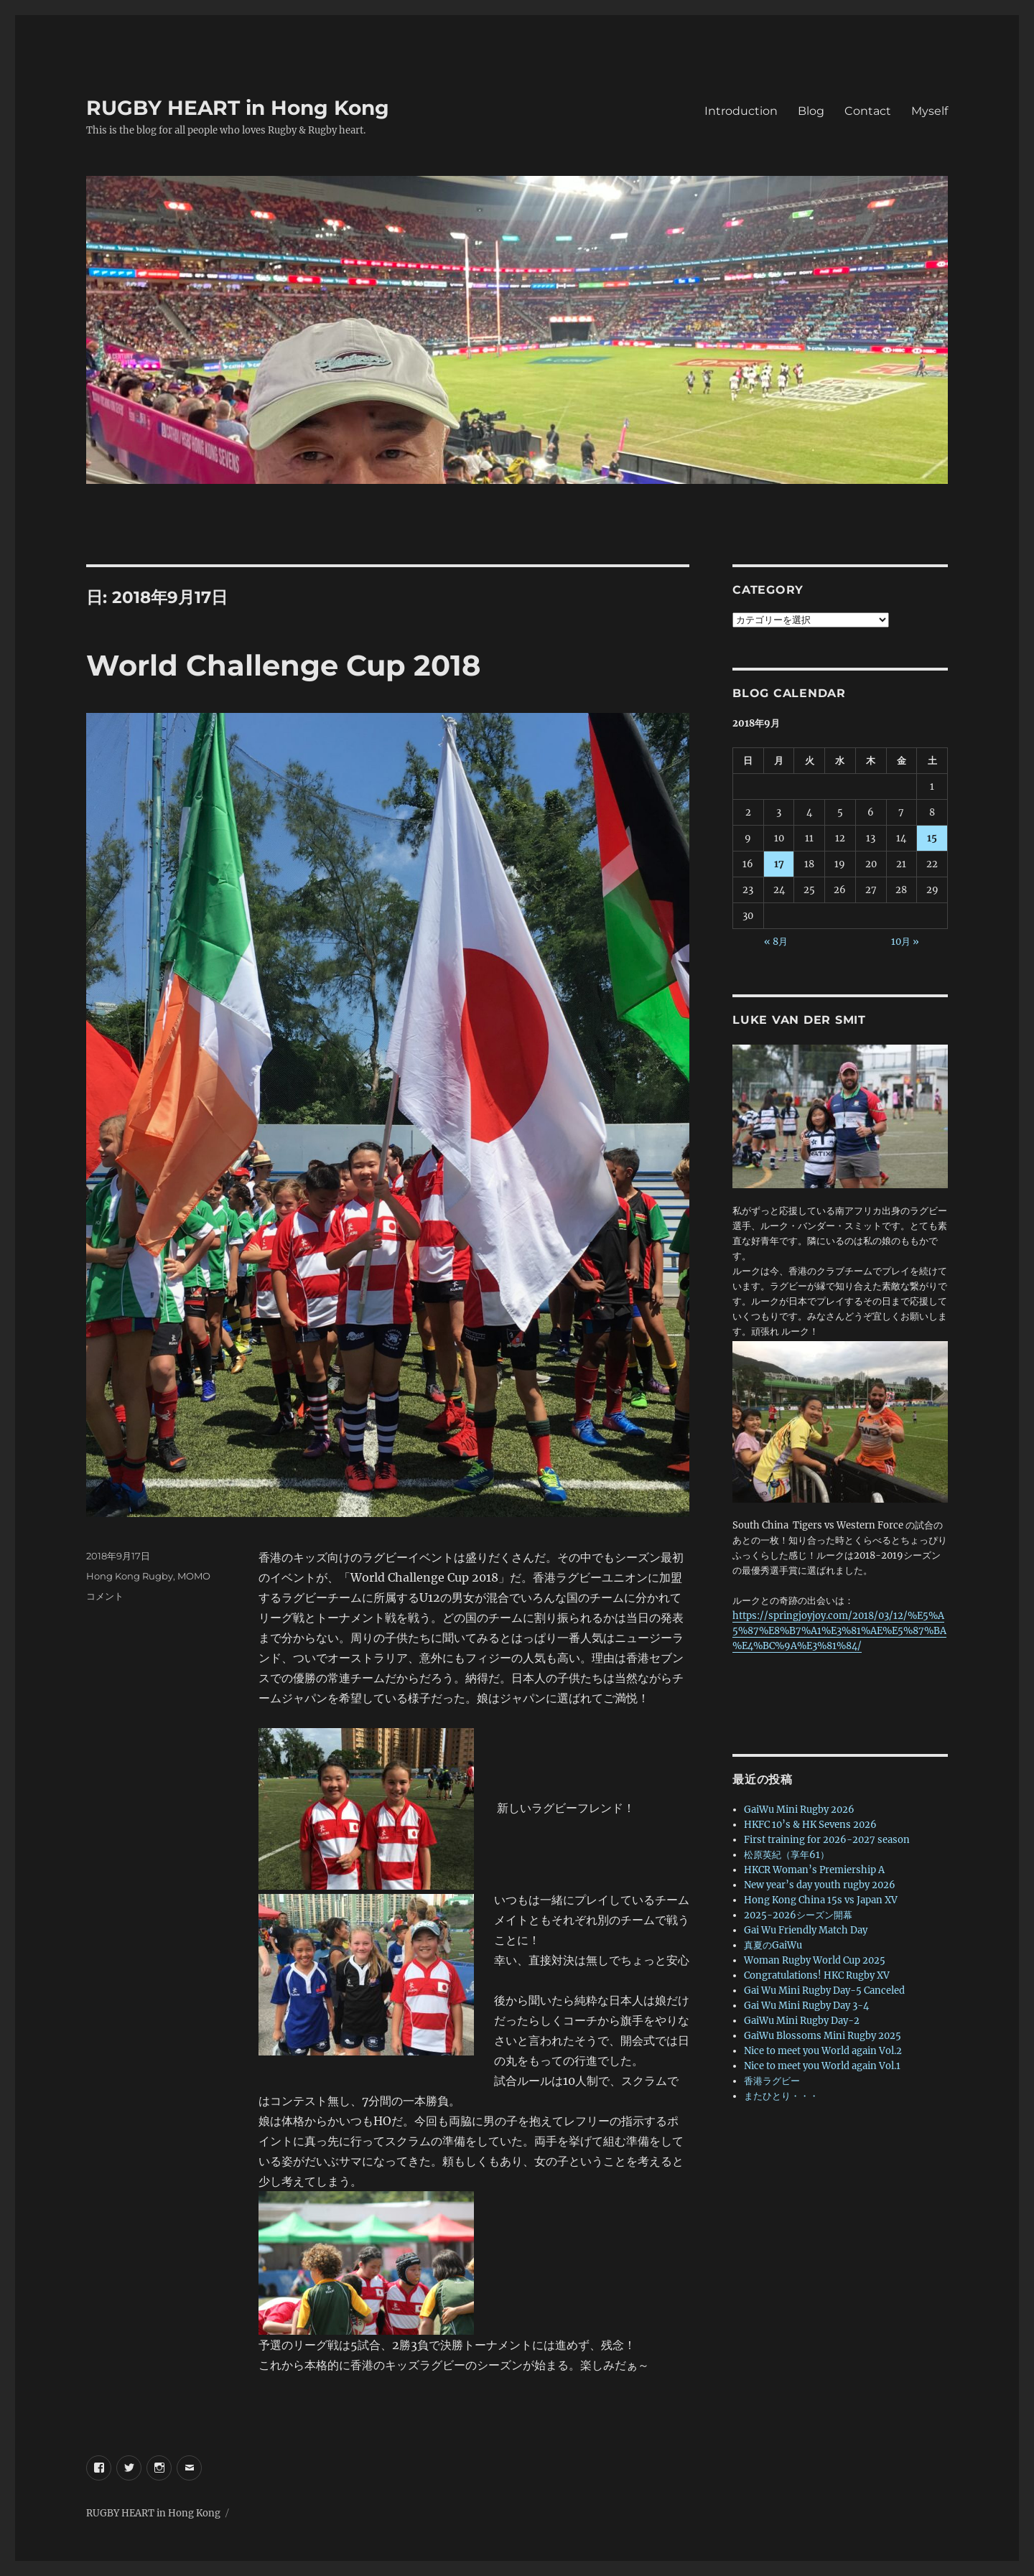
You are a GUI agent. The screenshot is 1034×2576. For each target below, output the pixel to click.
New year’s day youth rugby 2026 (819, 1885)
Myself (929, 111)
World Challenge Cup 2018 (283, 665)
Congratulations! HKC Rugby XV (817, 1975)
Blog (811, 111)
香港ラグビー (772, 2081)
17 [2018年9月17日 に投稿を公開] (779, 864)
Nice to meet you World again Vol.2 (823, 2051)
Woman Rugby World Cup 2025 (814, 1960)
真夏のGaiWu (773, 1945)
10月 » (905, 941)
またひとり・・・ (781, 2096)
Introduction (741, 111)
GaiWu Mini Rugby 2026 (799, 1809)
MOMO (193, 1576)
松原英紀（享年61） (786, 1855)
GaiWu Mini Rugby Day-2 (802, 2021)
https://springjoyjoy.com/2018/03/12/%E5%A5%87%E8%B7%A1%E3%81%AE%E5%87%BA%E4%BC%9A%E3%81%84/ (839, 1631)
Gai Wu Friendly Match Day (805, 1930)
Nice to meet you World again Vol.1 (822, 2066)
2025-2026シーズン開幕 (798, 1915)
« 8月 (776, 941)
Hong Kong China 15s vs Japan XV (821, 1900)
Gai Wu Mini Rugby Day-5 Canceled (824, 1990)
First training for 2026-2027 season (827, 1840)
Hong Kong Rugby (129, 1576)
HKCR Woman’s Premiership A (814, 1870)
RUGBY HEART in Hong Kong (237, 107)
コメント (105, 1596)
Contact (867, 111)
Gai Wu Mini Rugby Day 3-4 (806, 2005)
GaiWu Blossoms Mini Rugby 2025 (822, 2036)
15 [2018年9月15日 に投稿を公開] (932, 838)
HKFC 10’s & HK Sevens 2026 (810, 1825)
